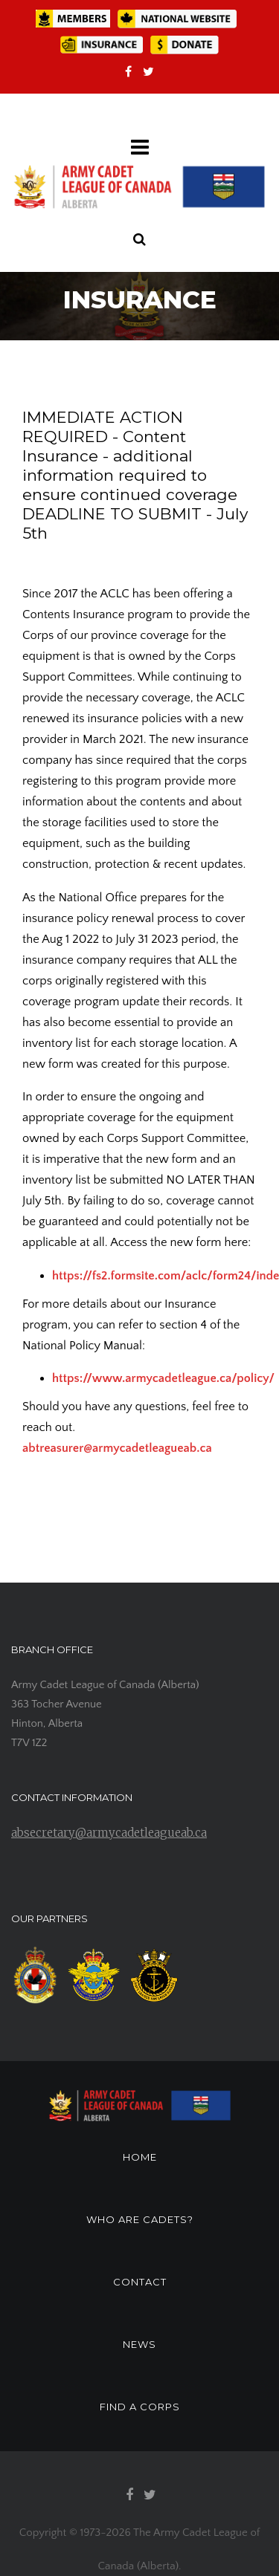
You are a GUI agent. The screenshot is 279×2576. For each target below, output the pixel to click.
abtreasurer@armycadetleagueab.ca (117, 1448)
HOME (140, 2157)
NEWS (139, 2344)
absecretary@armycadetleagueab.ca (109, 1833)
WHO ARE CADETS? (139, 2219)
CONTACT (140, 2282)
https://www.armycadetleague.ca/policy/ (163, 1378)
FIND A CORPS (140, 2407)
